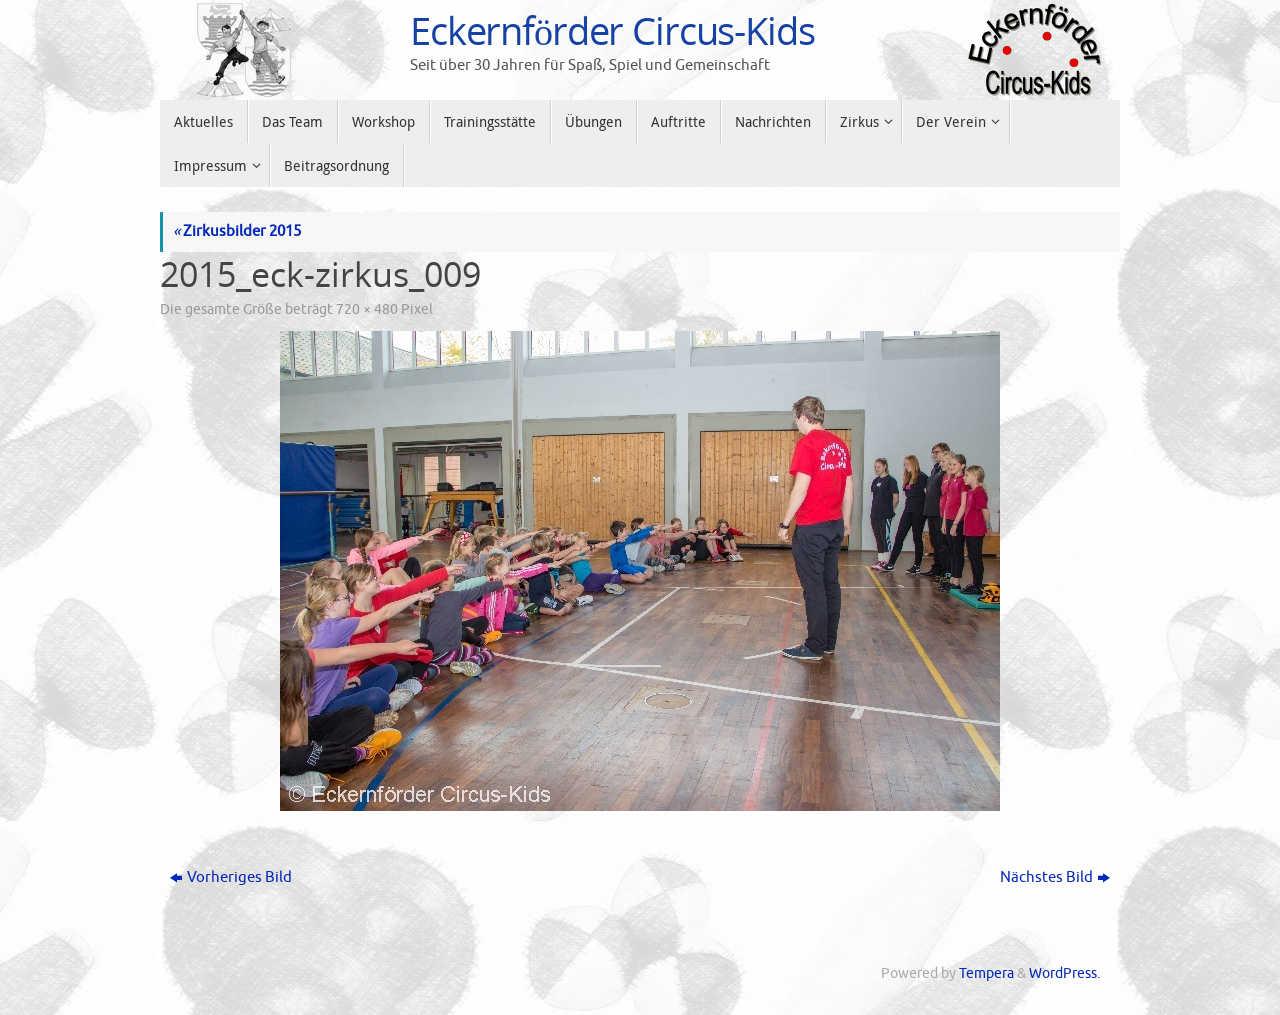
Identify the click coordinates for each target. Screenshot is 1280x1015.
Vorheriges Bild (231, 877)
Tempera (986, 973)
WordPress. (1064, 973)
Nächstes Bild (1055, 877)
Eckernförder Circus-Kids (612, 31)
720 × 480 (367, 309)
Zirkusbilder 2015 (237, 231)
